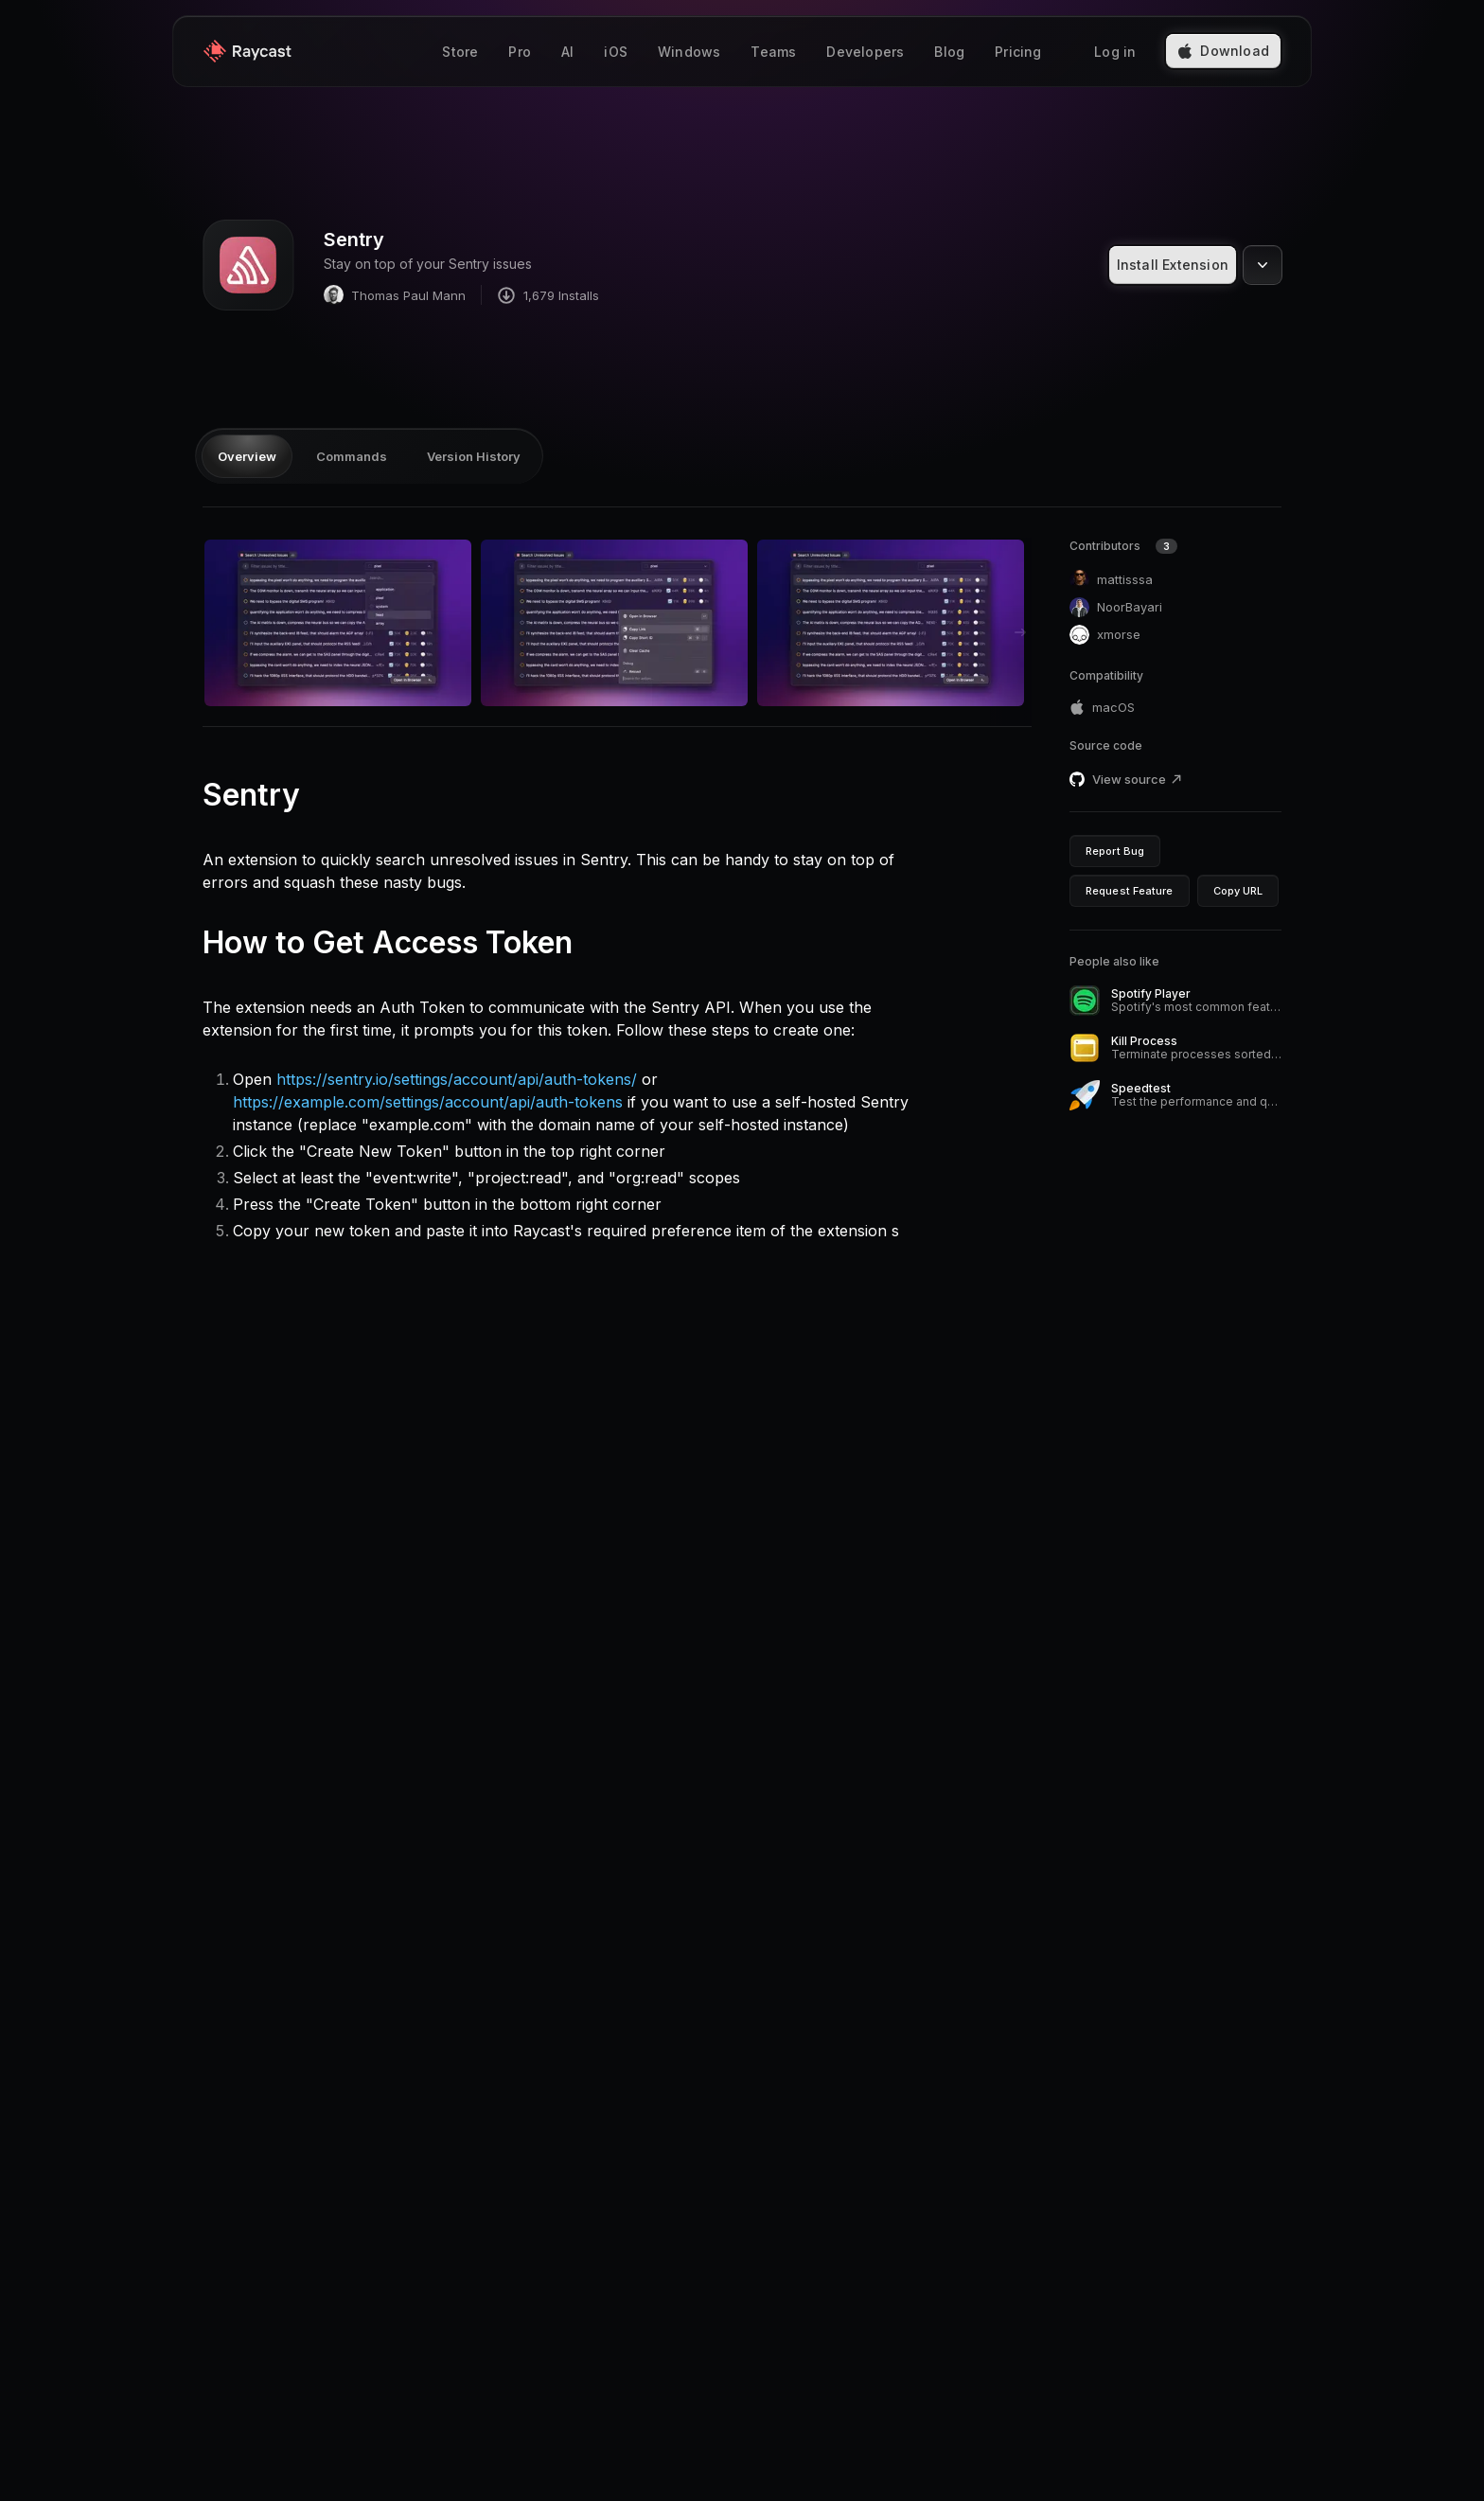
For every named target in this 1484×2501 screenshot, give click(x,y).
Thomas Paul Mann (395, 295)
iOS (615, 52)
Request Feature (1130, 890)
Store (460, 52)
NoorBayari (1115, 607)
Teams (773, 52)
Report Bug (1115, 851)
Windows (689, 52)
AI (567, 52)
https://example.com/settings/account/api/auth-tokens (428, 1101)
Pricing (1018, 52)
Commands (351, 456)
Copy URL (1238, 890)
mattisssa (1111, 580)
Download (1223, 51)
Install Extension (1172, 265)
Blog (949, 52)
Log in (1115, 52)
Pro (519, 52)
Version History (474, 456)
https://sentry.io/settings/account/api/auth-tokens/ (456, 1079)
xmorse (1104, 635)
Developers (865, 52)
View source (1137, 779)
